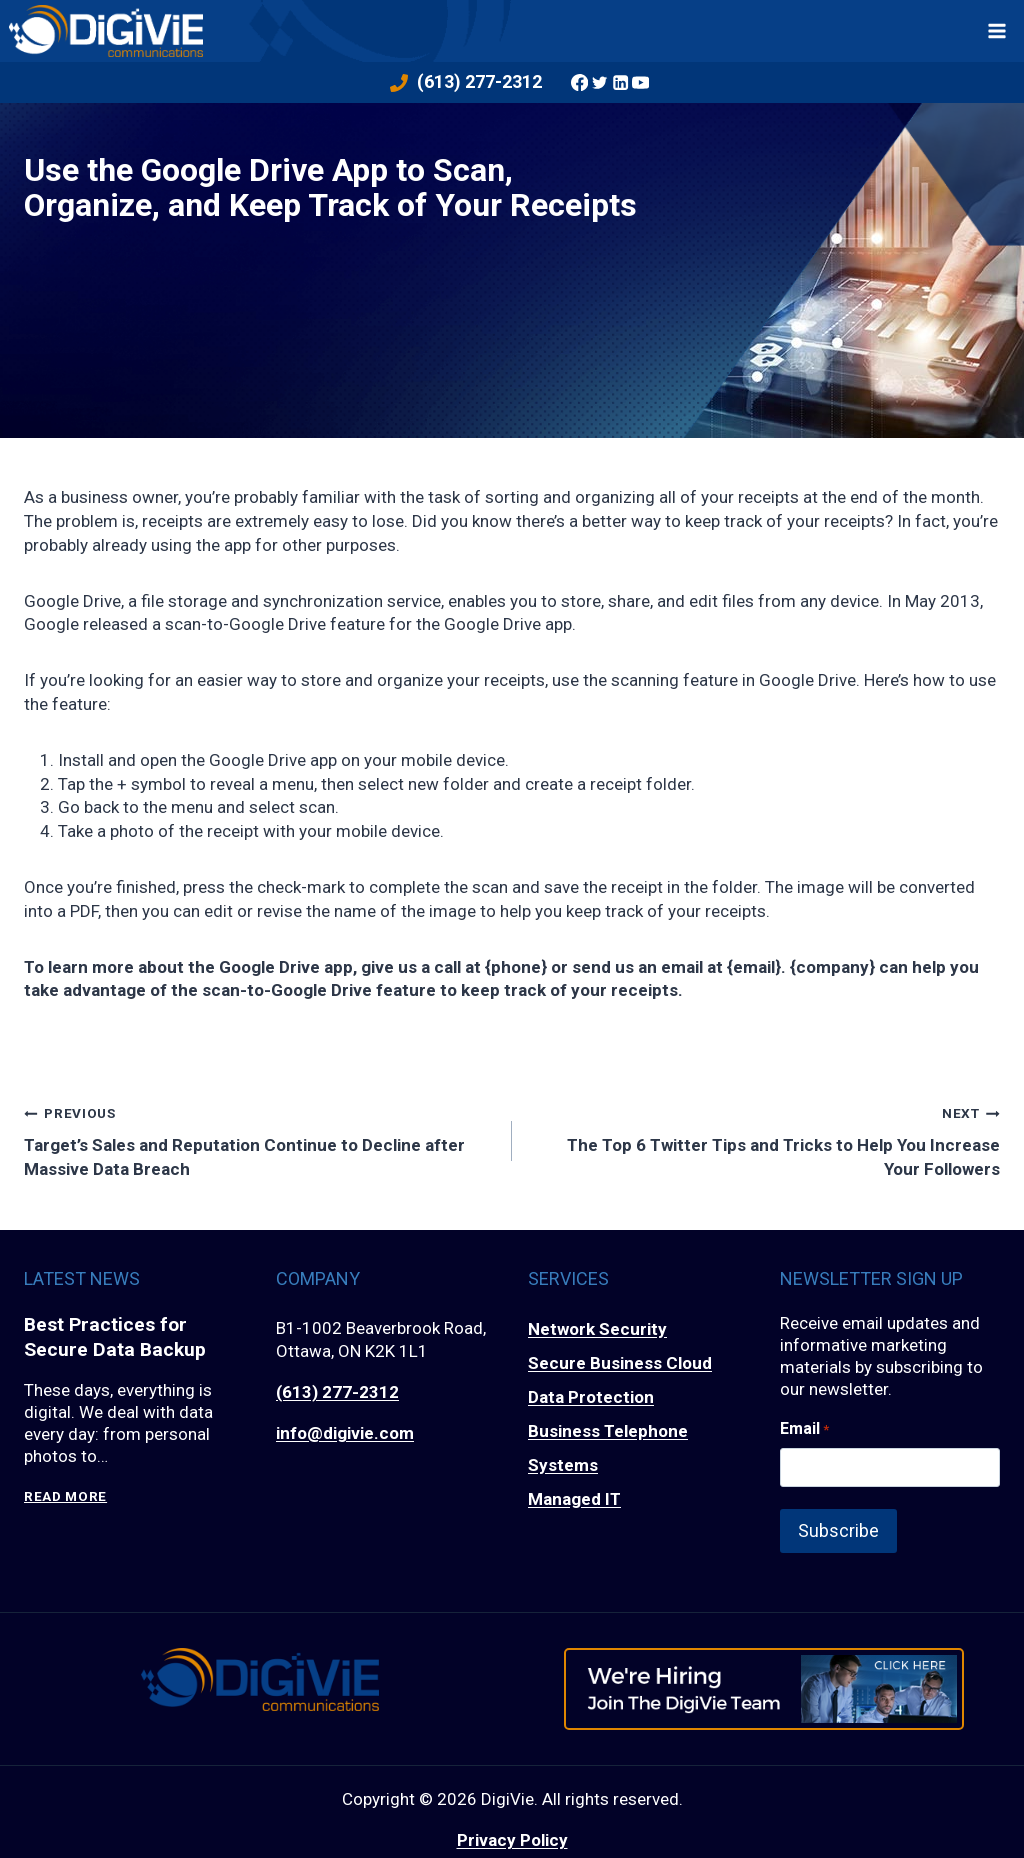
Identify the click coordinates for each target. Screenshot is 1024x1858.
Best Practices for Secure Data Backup (115, 1337)
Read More (65, 1496)
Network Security (597, 1329)
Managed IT (574, 1499)
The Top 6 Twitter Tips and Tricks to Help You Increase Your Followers (764, 1139)
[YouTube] (640, 82)
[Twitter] (600, 82)
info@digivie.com (345, 1433)
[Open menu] (997, 30)
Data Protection (591, 1397)
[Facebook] (579, 82)
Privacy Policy (512, 1840)
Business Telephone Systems (608, 1448)
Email (804, 1429)
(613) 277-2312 (337, 1392)
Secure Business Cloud (620, 1363)
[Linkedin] (620, 82)
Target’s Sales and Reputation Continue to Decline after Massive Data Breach (259, 1139)
